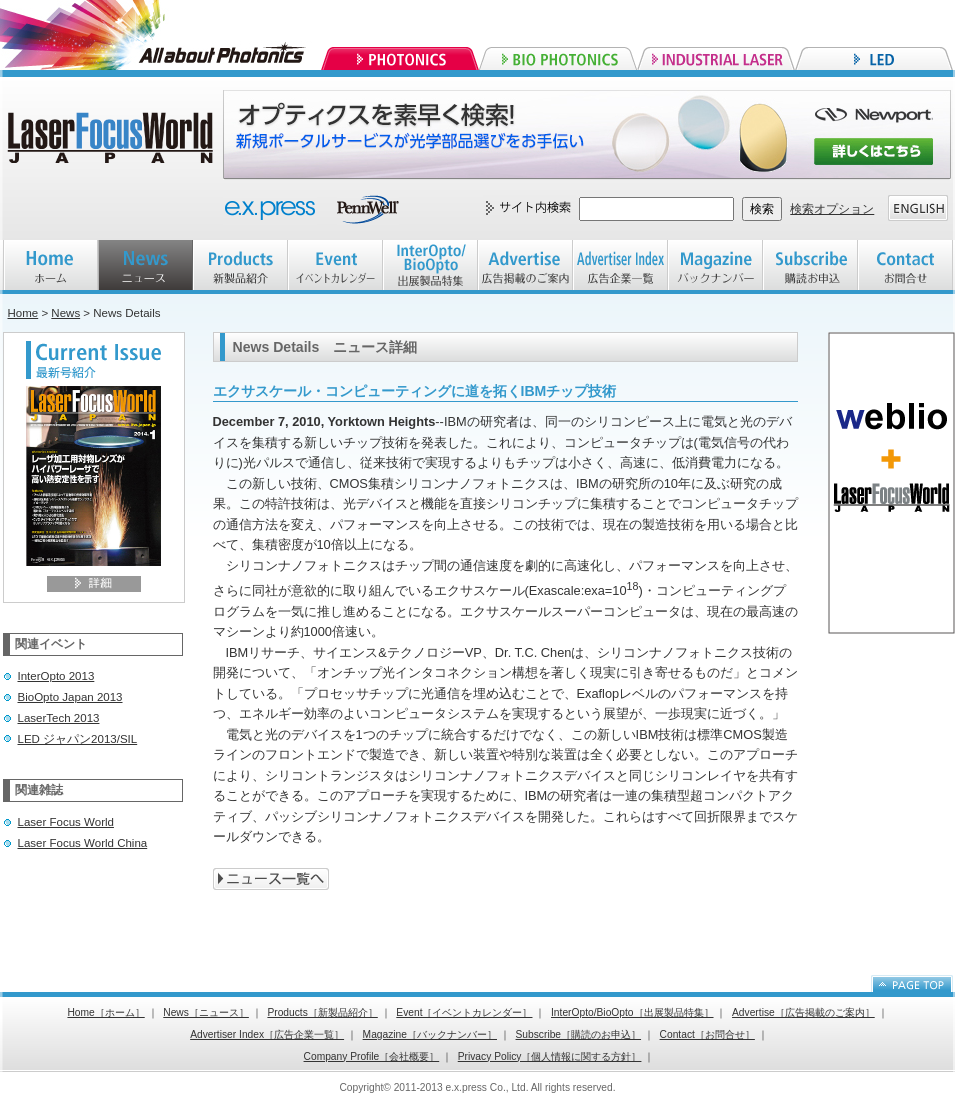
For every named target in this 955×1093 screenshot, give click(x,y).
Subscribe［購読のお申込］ (579, 1034)
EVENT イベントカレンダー (335, 267)
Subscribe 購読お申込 (810, 267)
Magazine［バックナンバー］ (430, 1034)
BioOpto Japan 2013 (70, 697)
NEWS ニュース (145, 267)
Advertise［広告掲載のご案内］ (803, 1012)
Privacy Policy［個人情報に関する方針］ (550, 1056)
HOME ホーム (50, 267)
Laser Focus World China (83, 843)
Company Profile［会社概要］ (372, 1056)
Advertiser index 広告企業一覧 (620, 267)
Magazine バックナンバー (715, 267)
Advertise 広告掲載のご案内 (525, 267)
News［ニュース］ (206, 1012)
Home (23, 313)
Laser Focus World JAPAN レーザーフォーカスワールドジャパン (113, 140)
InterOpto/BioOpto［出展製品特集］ (632, 1012)
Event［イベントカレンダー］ (464, 1012)
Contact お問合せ (905, 267)
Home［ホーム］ (105, 1012)
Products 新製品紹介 (240, 267)
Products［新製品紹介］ (322, 1012)
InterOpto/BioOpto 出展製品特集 (430, 267)
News (65, 313)
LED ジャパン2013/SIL (78, 739)
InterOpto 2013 (56, 676)
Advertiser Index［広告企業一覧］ (267, 1034)
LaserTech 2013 (59, 718)
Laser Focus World (66, 822)
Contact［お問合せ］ (707, 1034)
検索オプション (832, 209)
